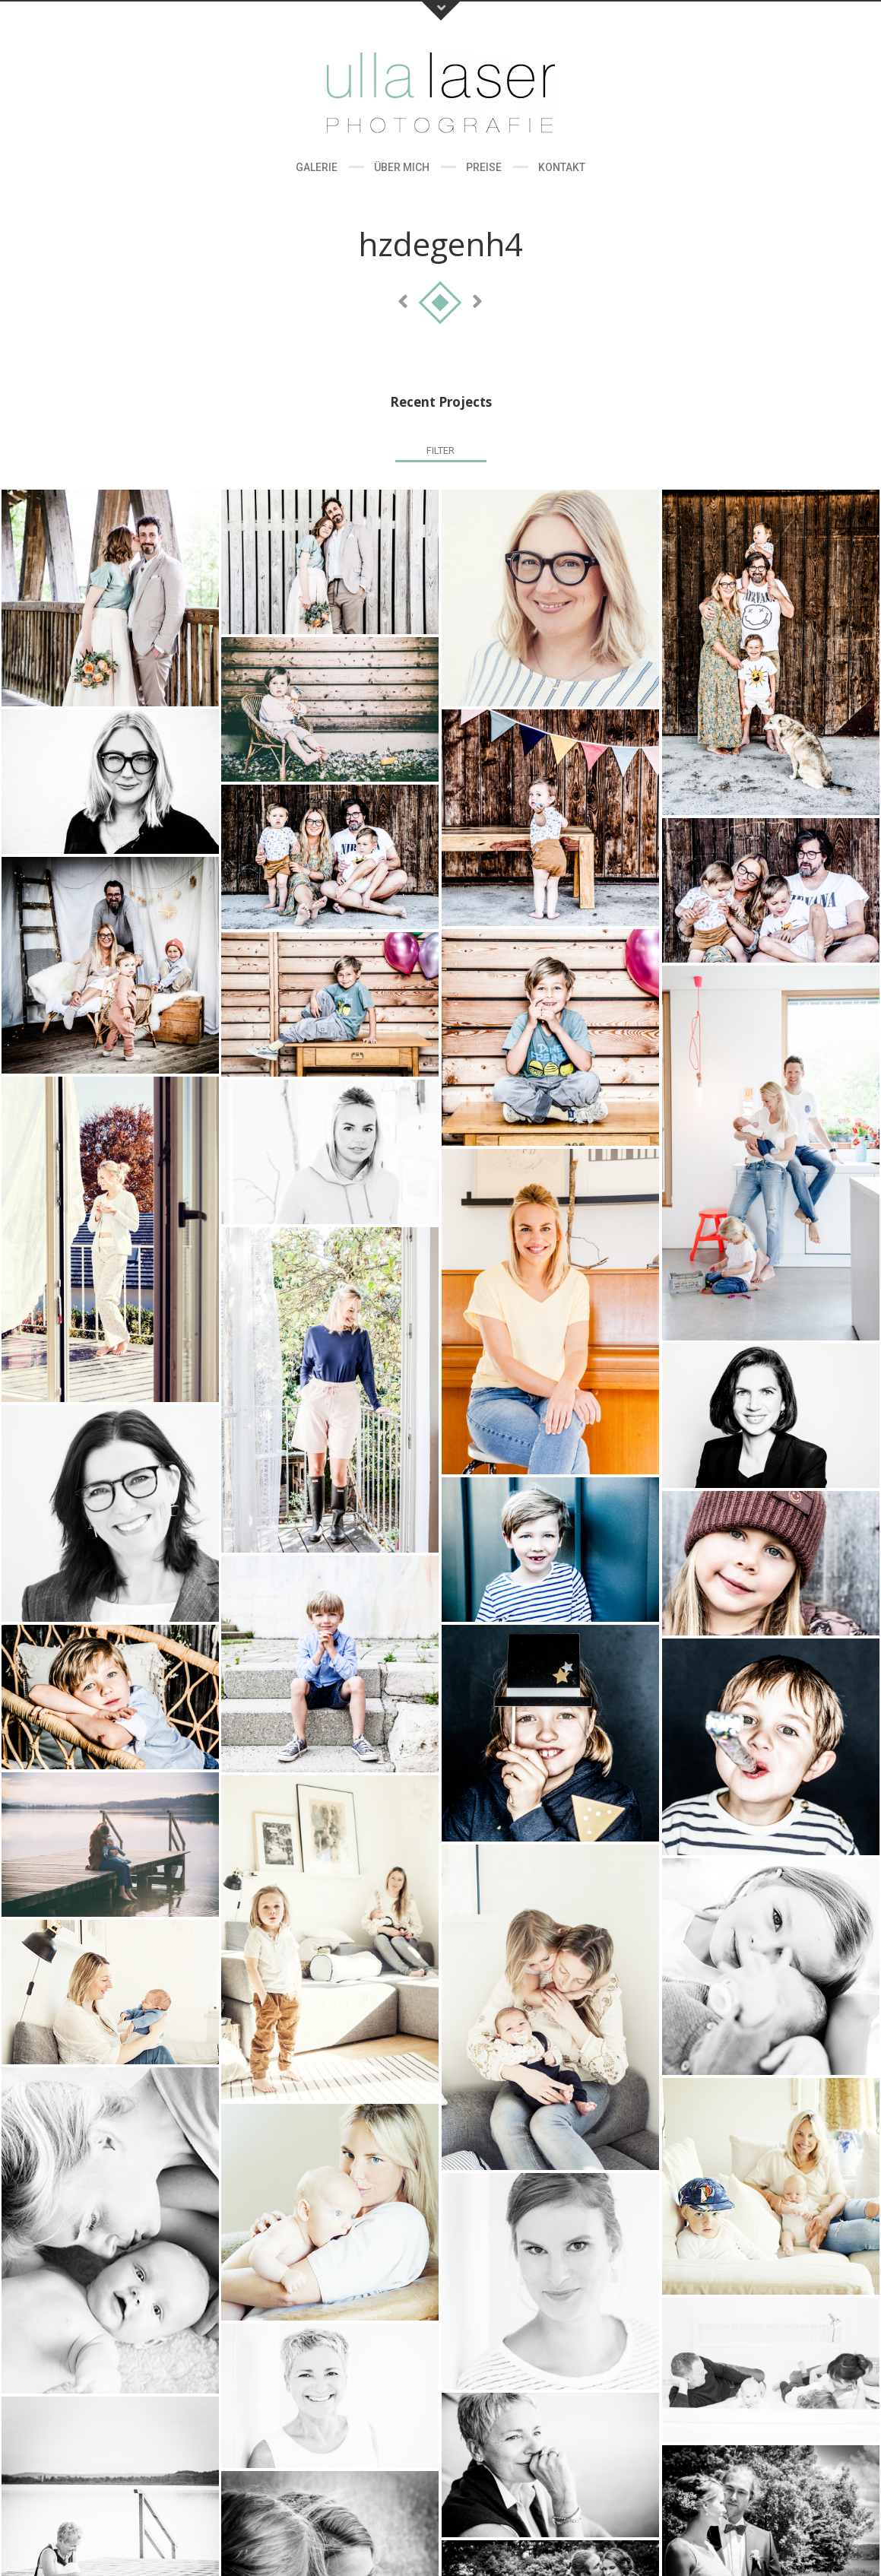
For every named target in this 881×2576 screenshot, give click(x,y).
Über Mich (401, 167)
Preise (484, 167)
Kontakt (561, 167)
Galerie (317, 167)
